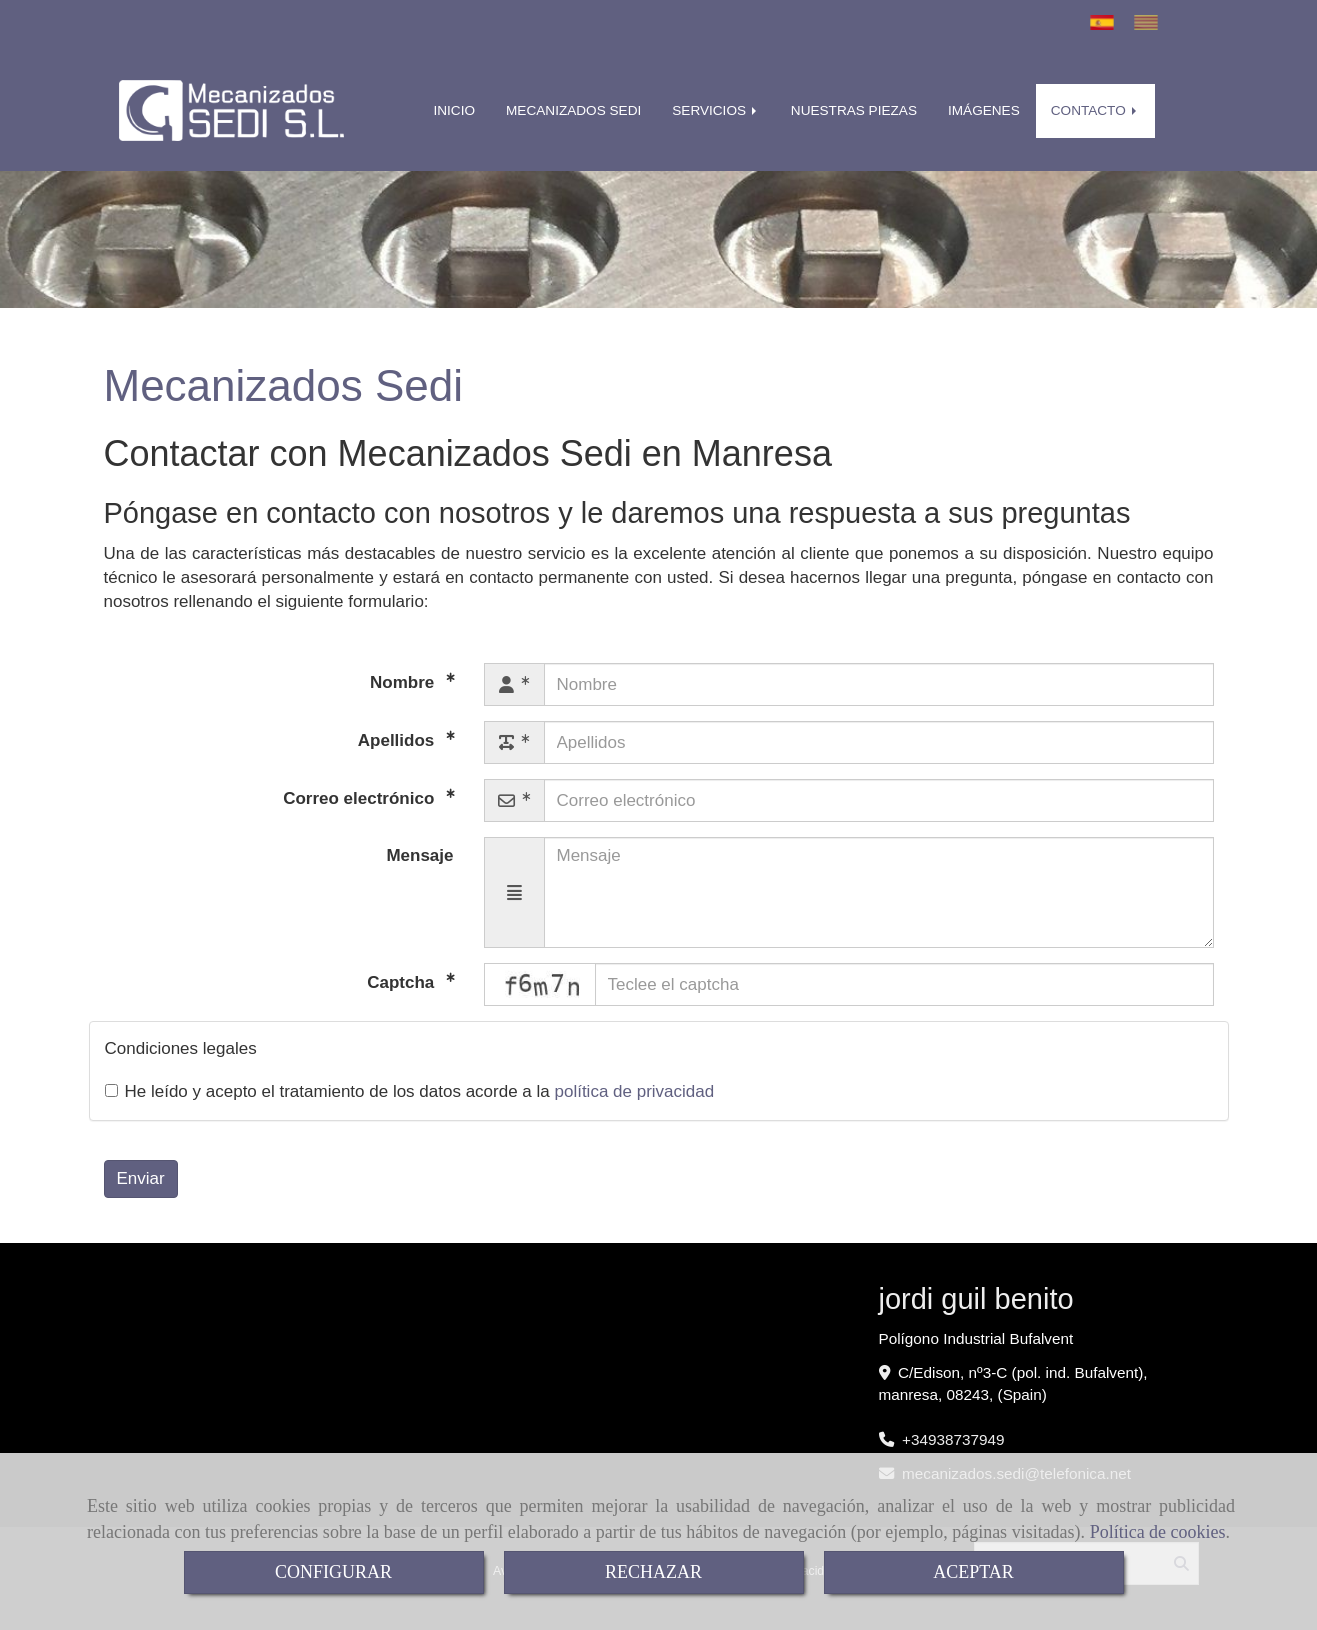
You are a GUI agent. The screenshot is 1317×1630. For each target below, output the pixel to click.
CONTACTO (1095, 110)
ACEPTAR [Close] (973, 1572)
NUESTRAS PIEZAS (854, 110)
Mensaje (419, 855)
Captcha (403, 982)
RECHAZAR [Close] (653, 1572)
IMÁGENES (984, 110)
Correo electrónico (361, 798)
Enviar (141, 1178)
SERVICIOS (716, 110)
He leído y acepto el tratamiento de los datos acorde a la (410, 1091)
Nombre (404, 682)
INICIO (455, 110)
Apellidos (398, 740)
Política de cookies (1158, 1532)
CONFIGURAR (333, 1572)
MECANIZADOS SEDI (573, 110)
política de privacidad (634, 1091)
